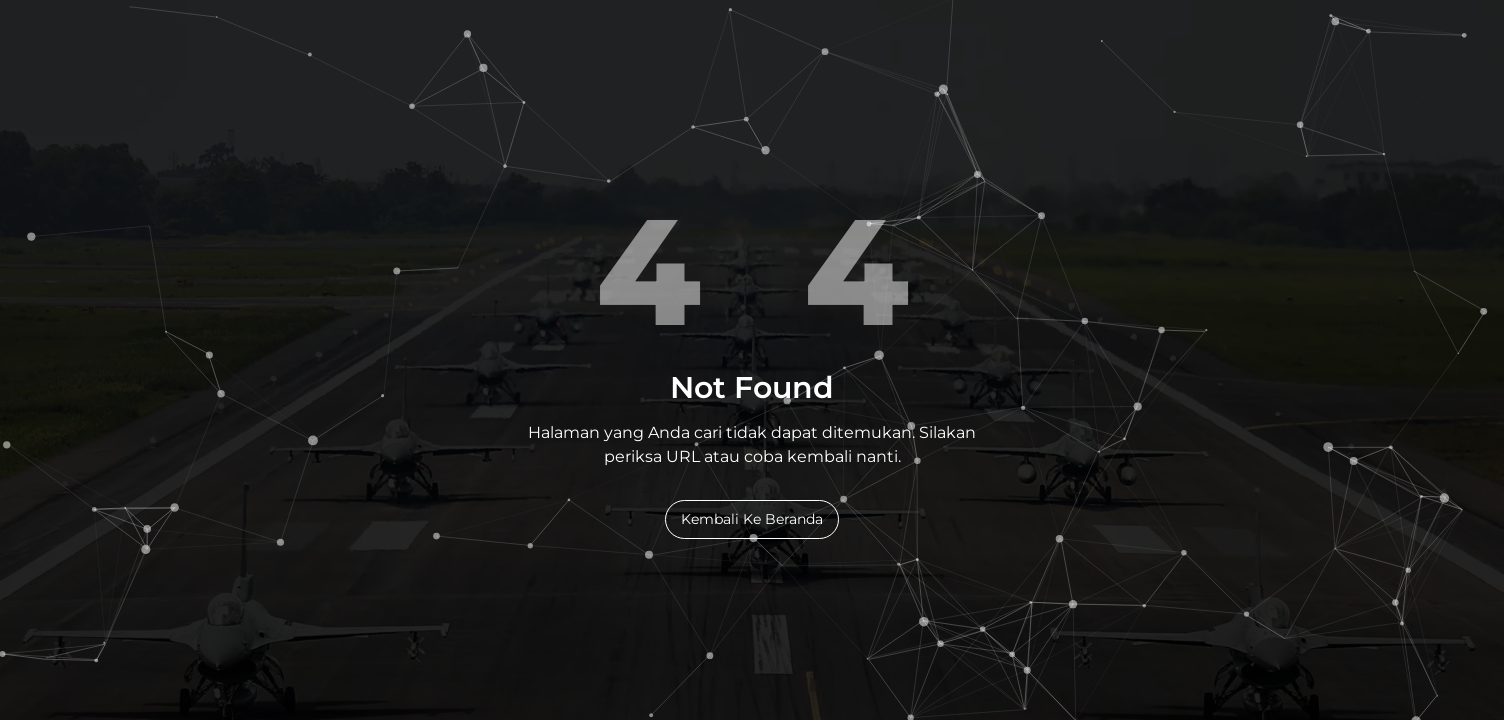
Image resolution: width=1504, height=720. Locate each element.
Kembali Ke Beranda (752, 519)
